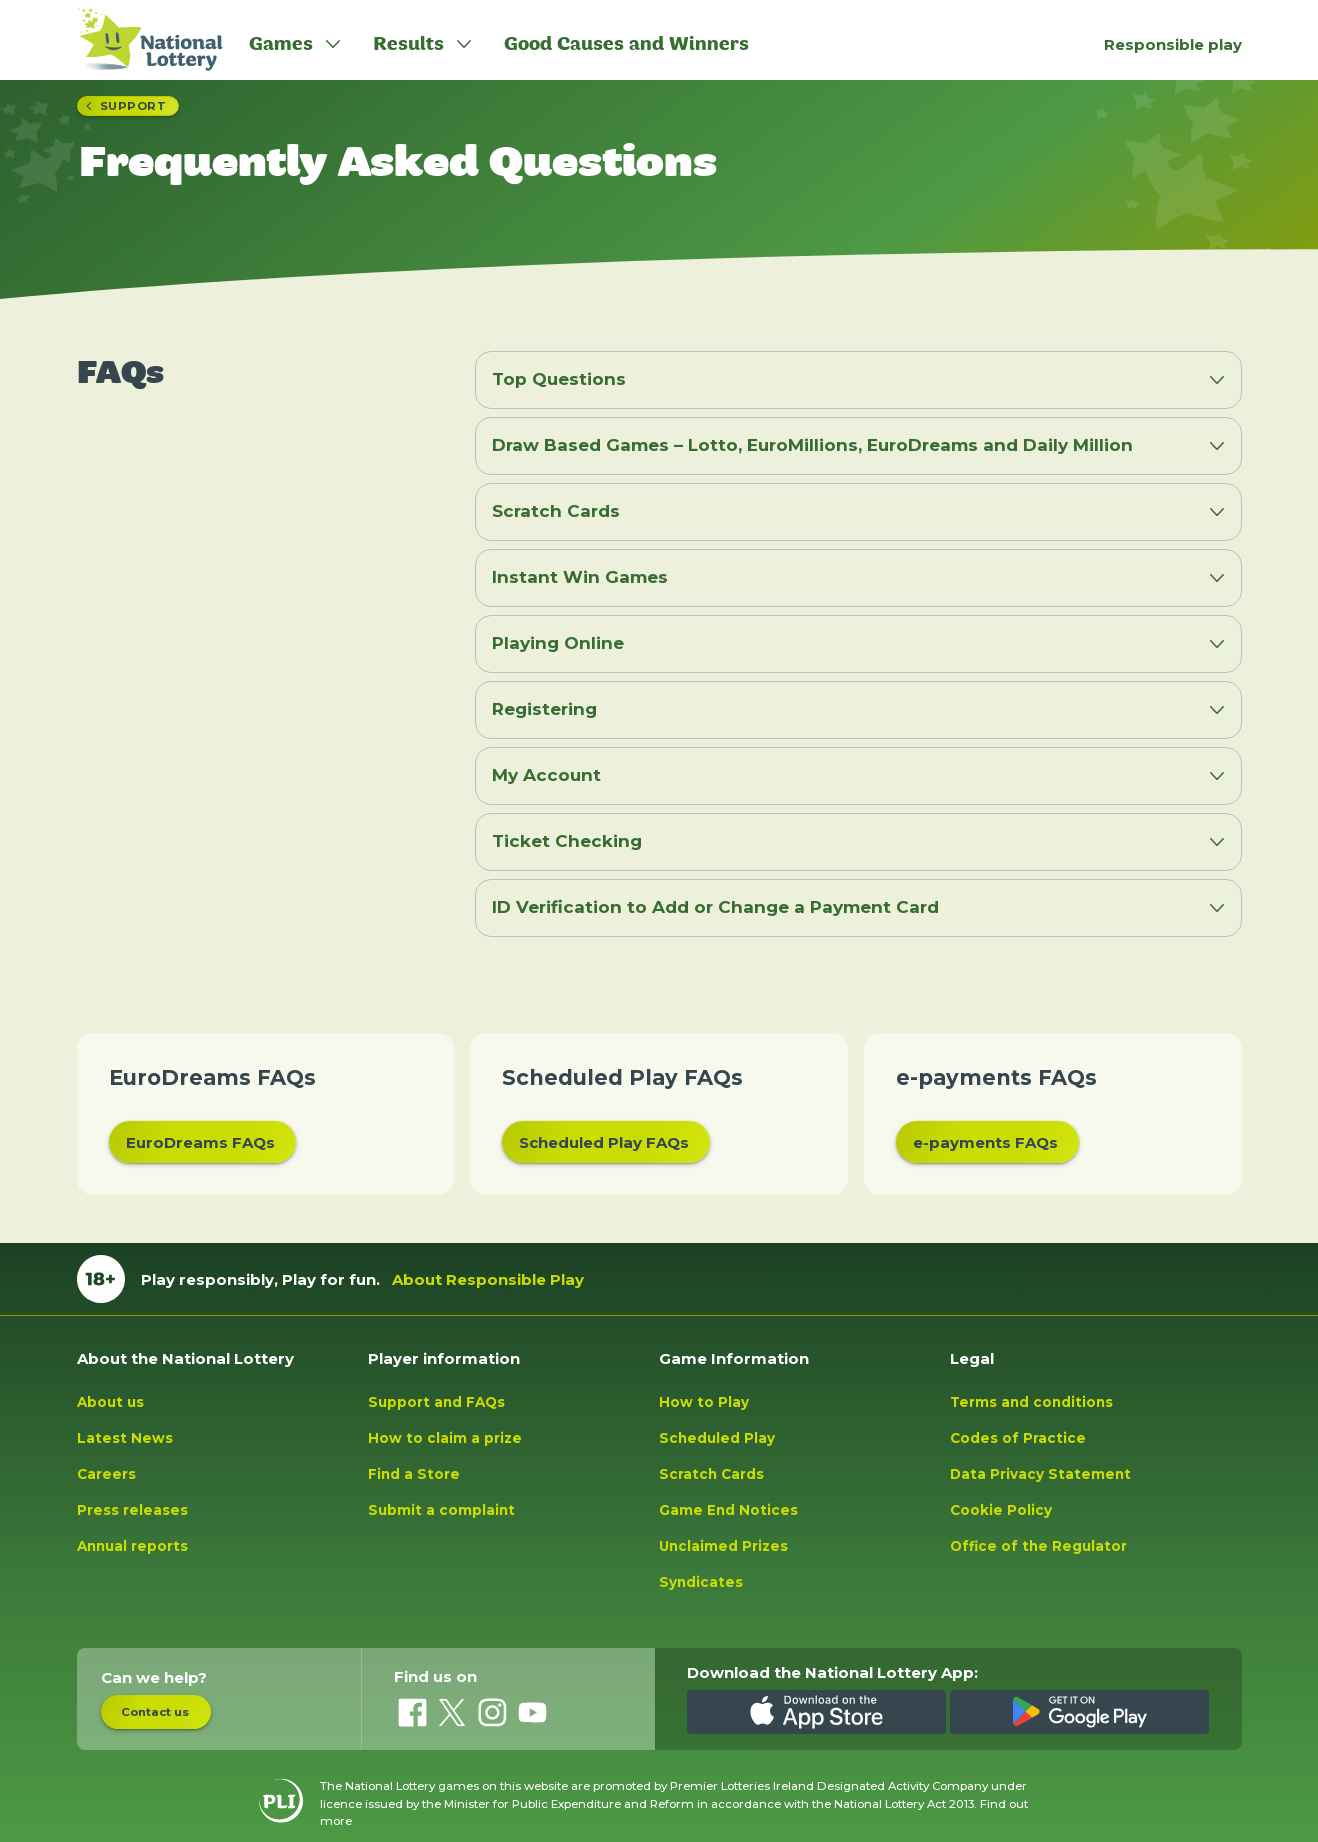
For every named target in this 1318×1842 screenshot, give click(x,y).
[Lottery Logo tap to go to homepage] (139, 40)
